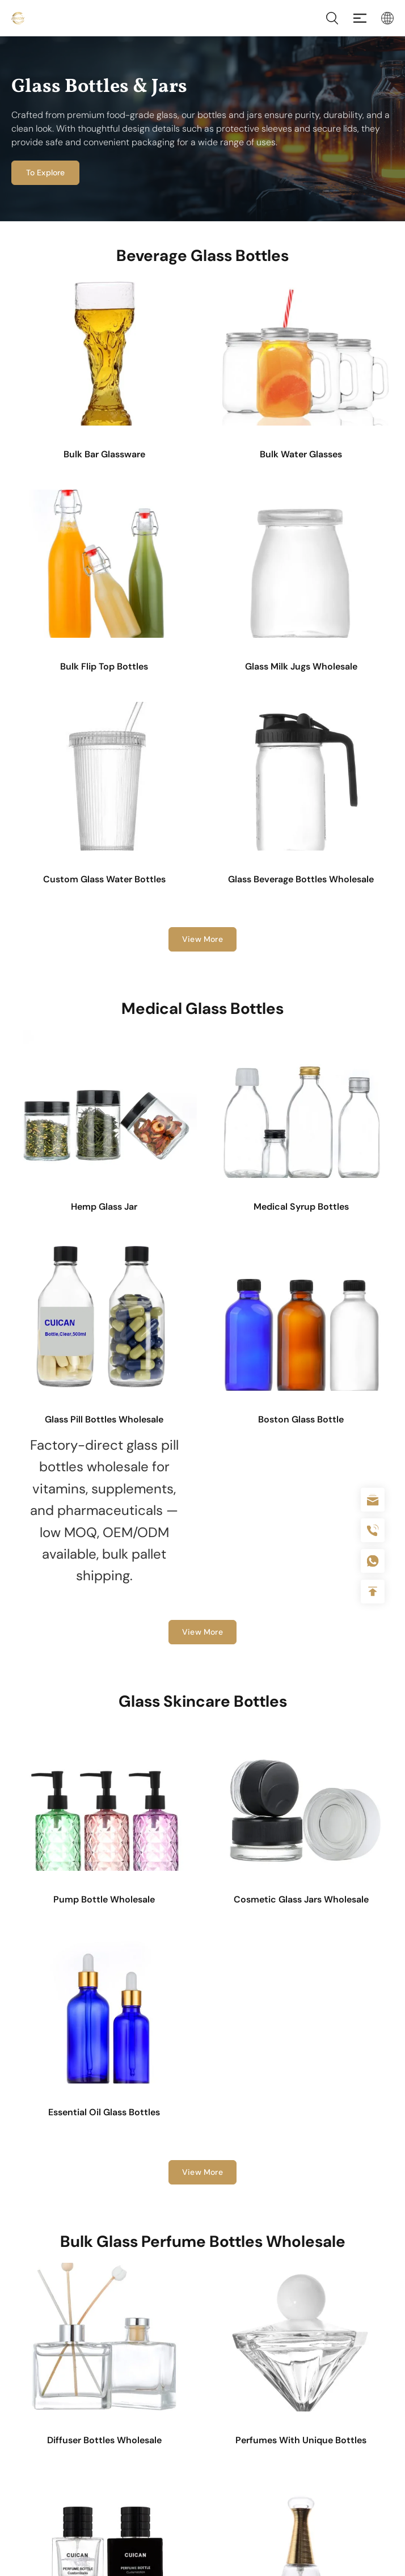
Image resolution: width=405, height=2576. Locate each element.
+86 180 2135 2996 (373, 1530)
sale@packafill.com (373, 1500)
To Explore (43, 172)
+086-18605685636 (373, 1561)
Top (373, 1591)
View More (202, 939)
